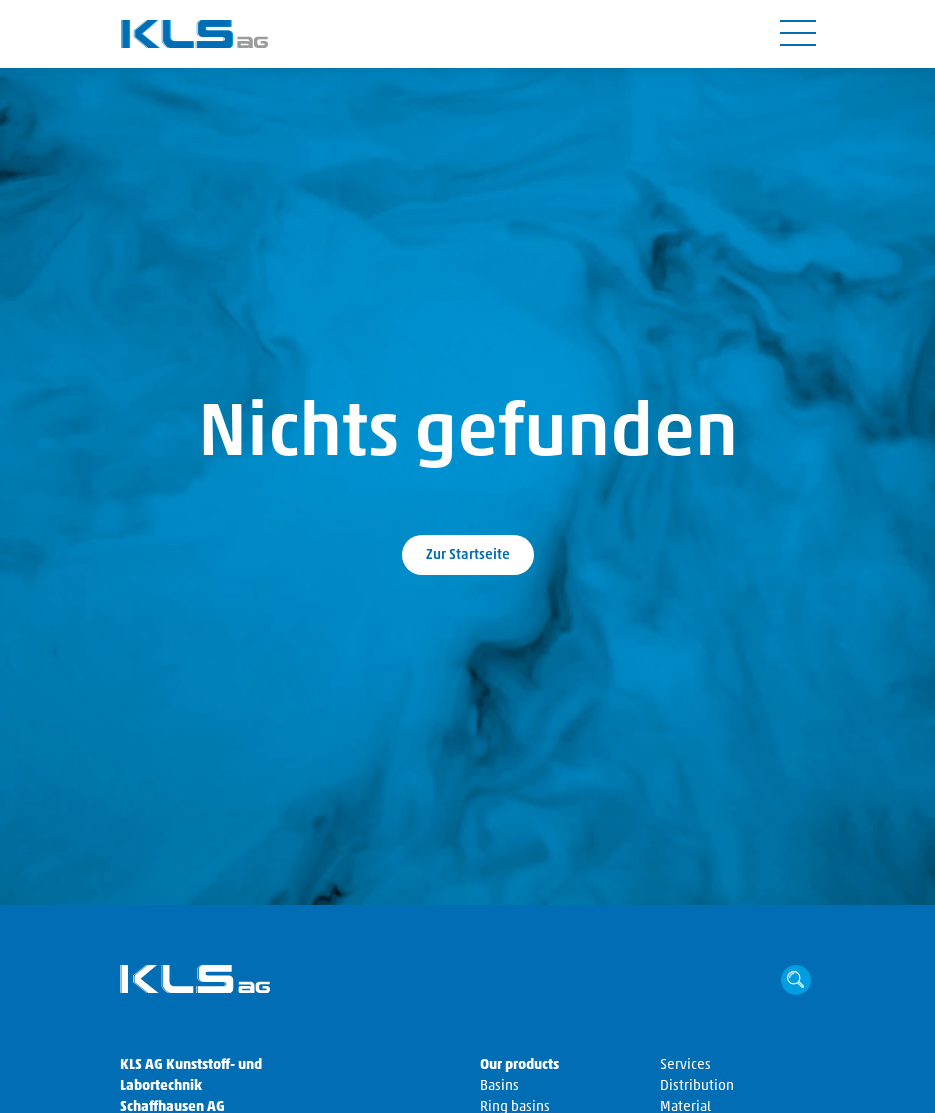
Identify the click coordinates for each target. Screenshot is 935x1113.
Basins (499, 1086)
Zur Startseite (468, 555)
